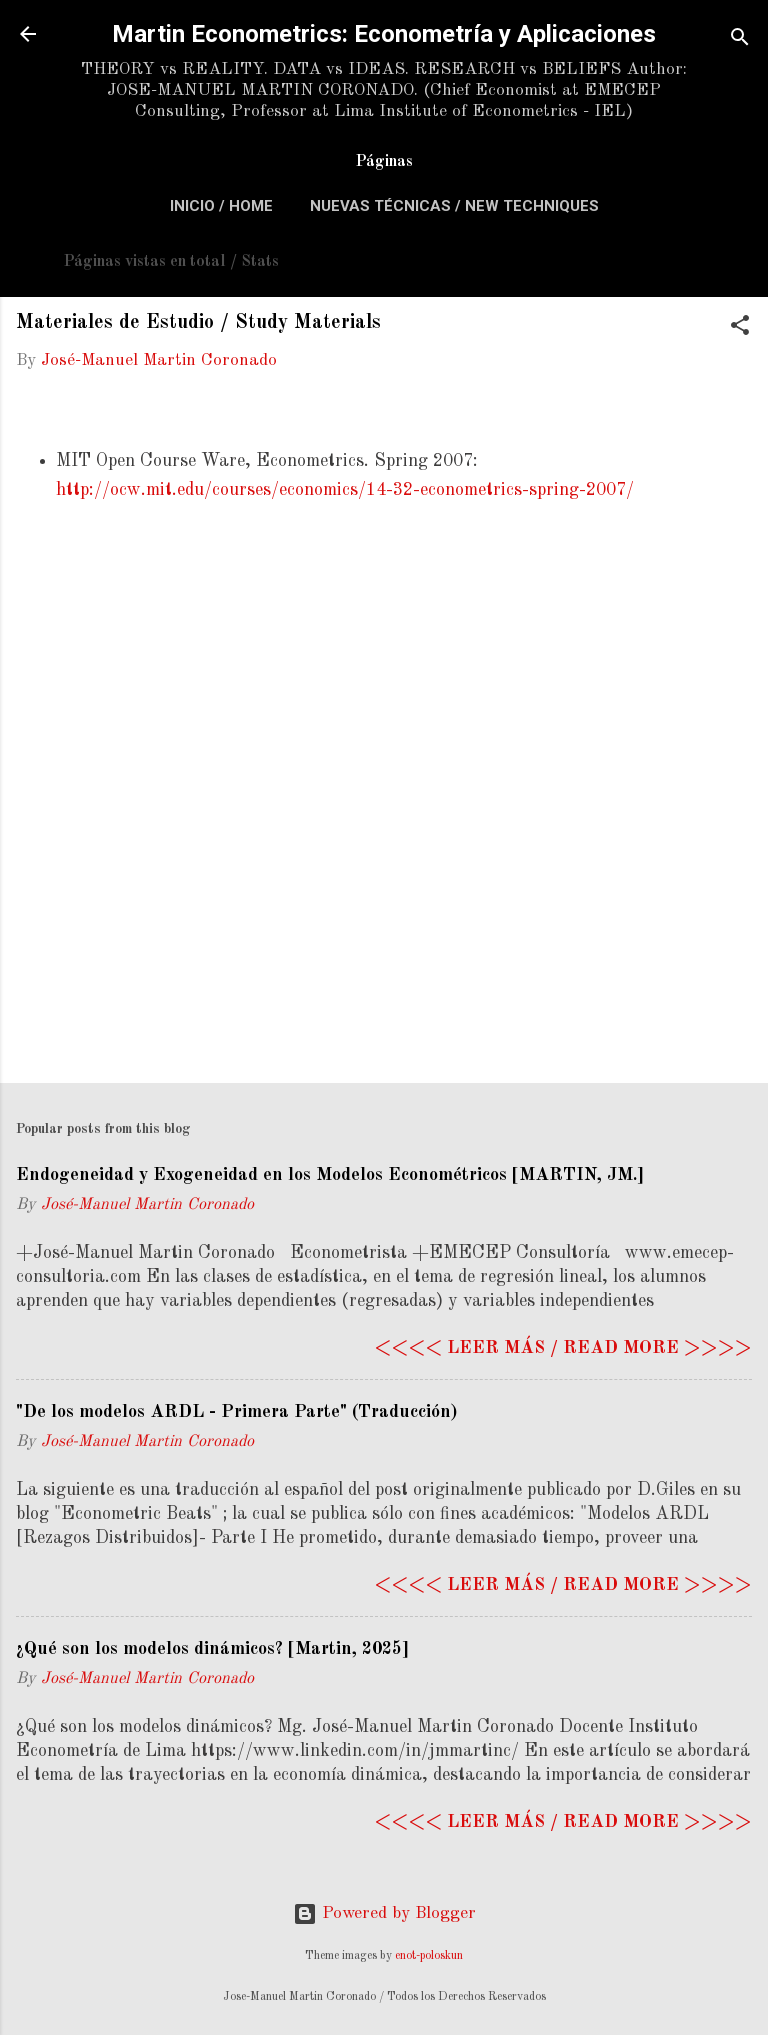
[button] (740, 329)
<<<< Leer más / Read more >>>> (563, 1348)
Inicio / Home (221, 206)
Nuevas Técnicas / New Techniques (454, 206)
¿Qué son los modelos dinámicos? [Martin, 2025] (212, 1649)
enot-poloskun (429, 1956)
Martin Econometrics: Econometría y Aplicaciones (384, 34)
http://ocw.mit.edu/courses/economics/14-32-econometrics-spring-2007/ (345, 490)
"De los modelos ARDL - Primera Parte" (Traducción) (236, 1412)
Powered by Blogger (384, 1913)
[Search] (740, 40)
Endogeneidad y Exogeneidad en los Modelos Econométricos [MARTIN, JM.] (330, 1175)
